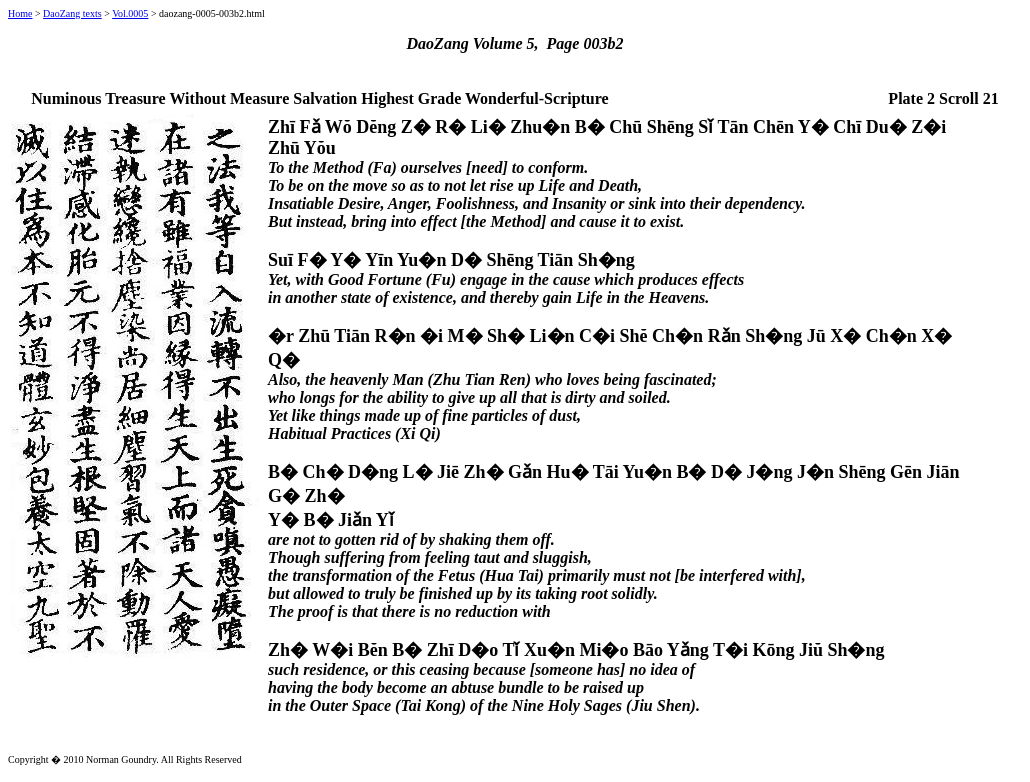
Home (20, 13)
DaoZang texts (72, 13)
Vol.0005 (130, 13)
